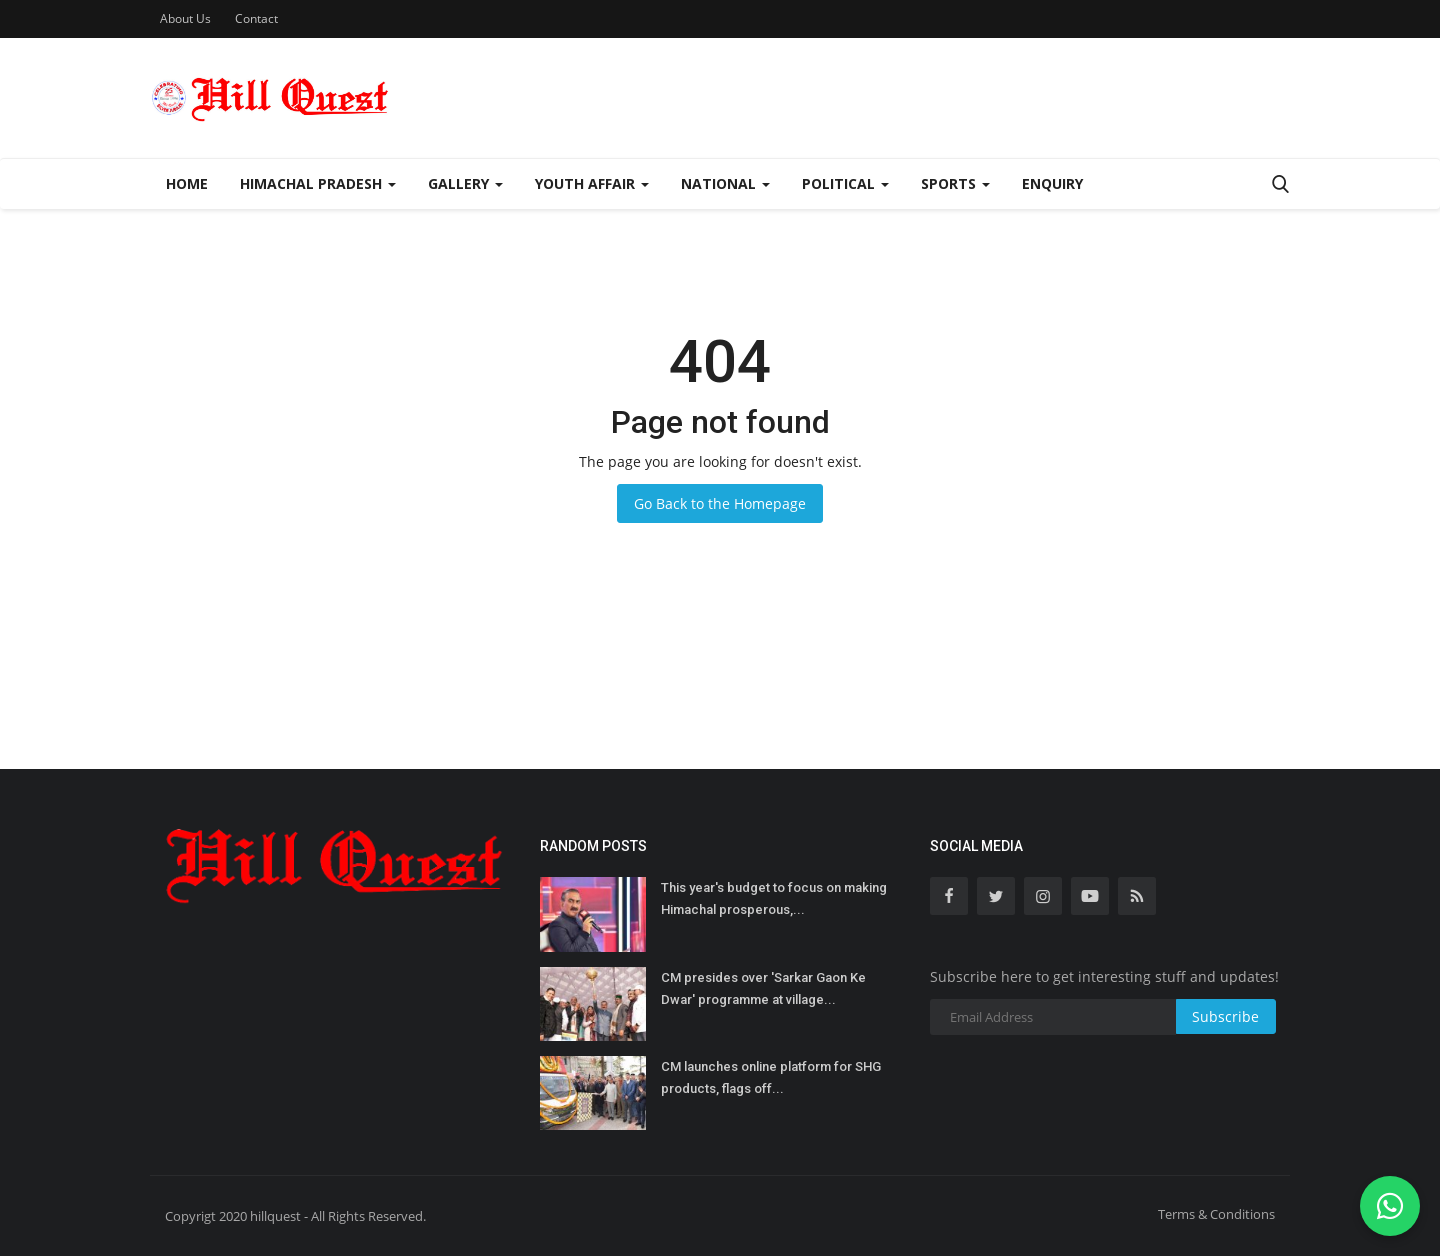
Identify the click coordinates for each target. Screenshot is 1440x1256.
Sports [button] (955, 183)
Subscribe (1225, 1016)
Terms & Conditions (1216, 1214)
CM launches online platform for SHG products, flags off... (771, 1077)
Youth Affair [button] (592, 183)
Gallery (465, 183)
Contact (256, 18)
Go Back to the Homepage (720, 503)
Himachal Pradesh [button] (318, 183)
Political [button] (845, 183)
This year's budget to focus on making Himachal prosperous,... (774, 898)
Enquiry (1052, 183)
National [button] (725, 183)
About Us (185, 18)
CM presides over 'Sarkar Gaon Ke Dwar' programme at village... (763, 988)
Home (187, 183)
